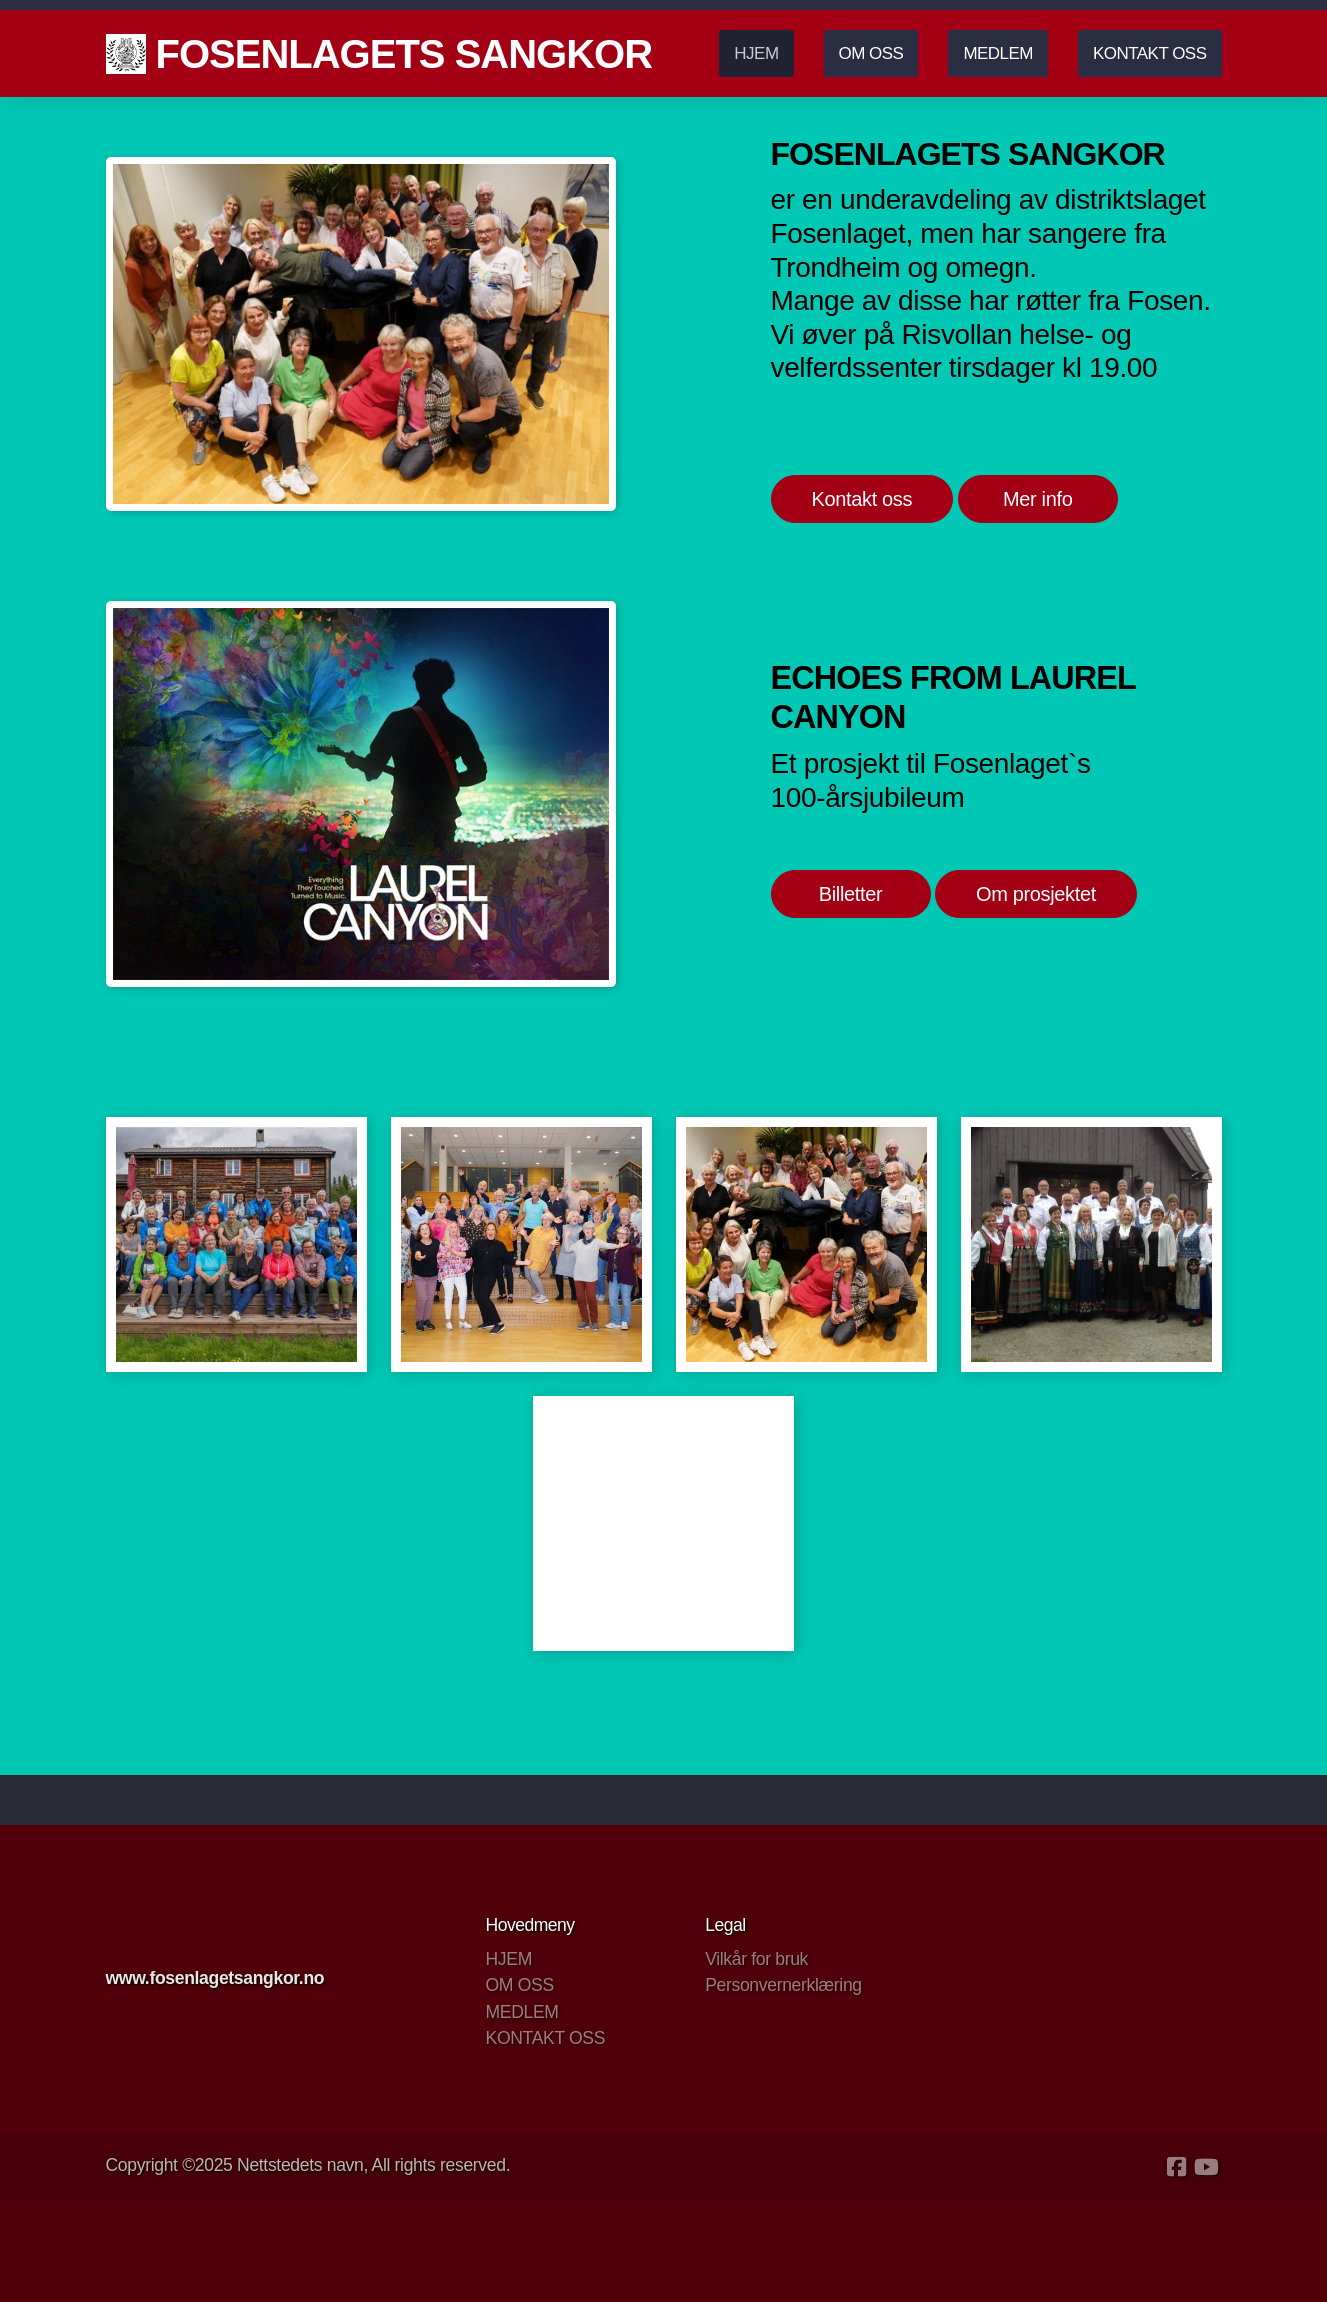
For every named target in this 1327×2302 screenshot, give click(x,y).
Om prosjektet (1036, 894)
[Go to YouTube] (1207, 2167)
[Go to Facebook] (1177, 2167)
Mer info (1037, 499)
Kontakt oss (862, 499)
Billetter (851, 894)
